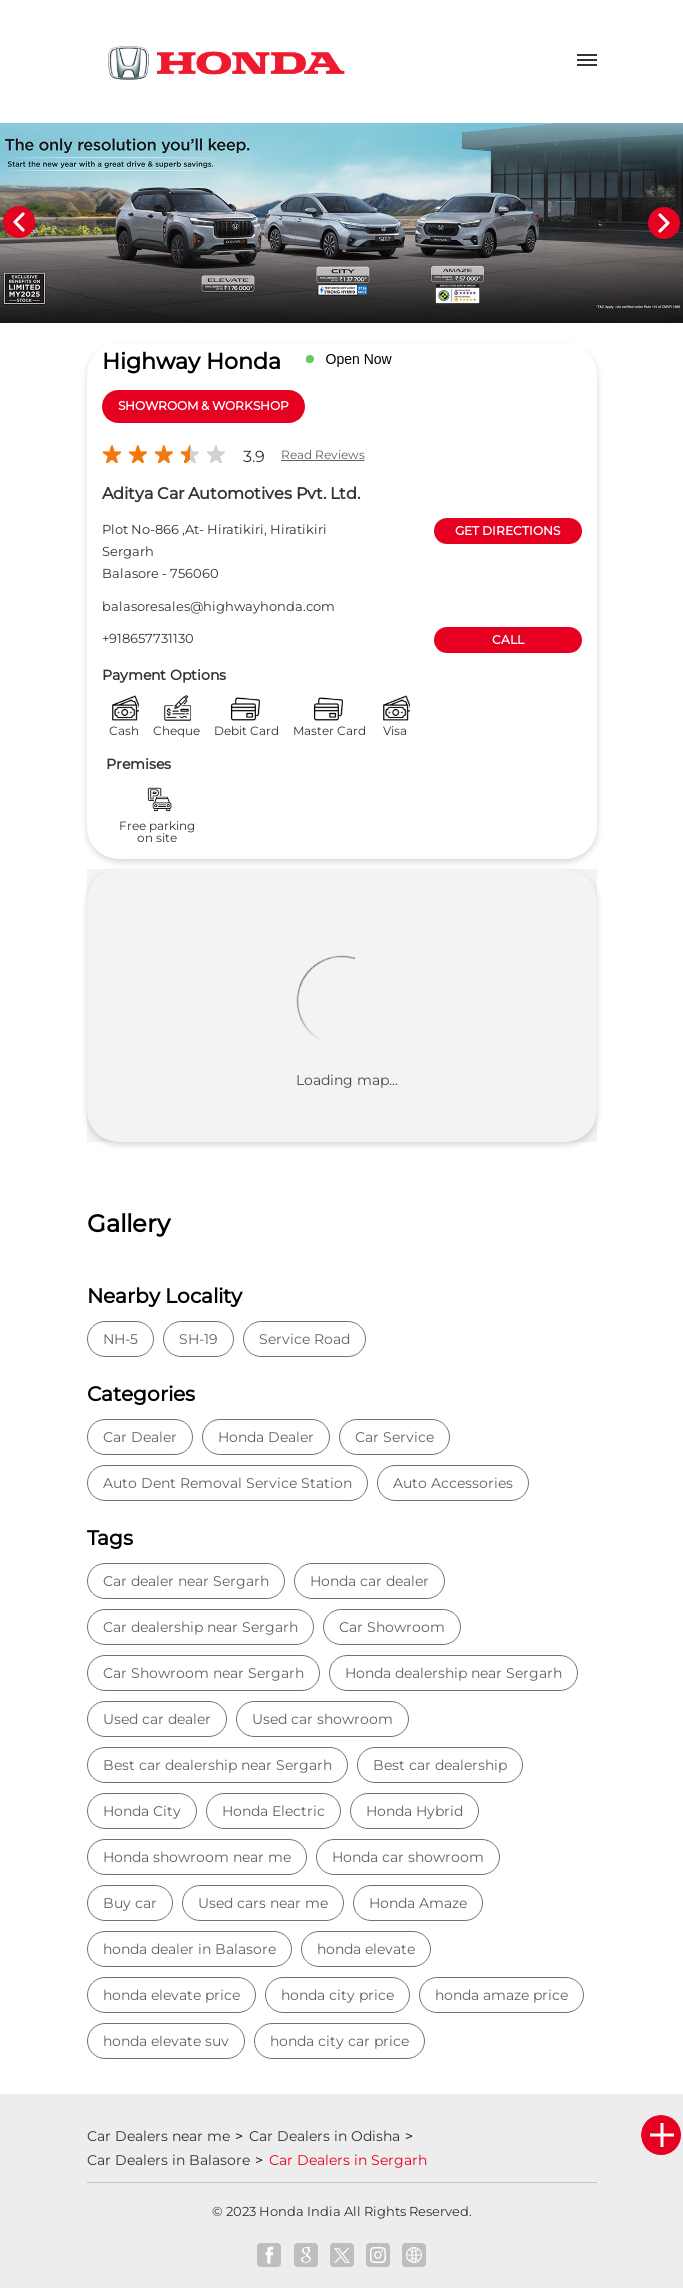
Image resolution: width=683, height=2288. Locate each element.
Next (664, 223)
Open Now (359, 359)
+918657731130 (148, 638)
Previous (19, 223)
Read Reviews (323, 454)
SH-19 (198, 1339)
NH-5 (120, 1339)
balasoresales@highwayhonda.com (218, 606)
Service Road (304, 1339)
